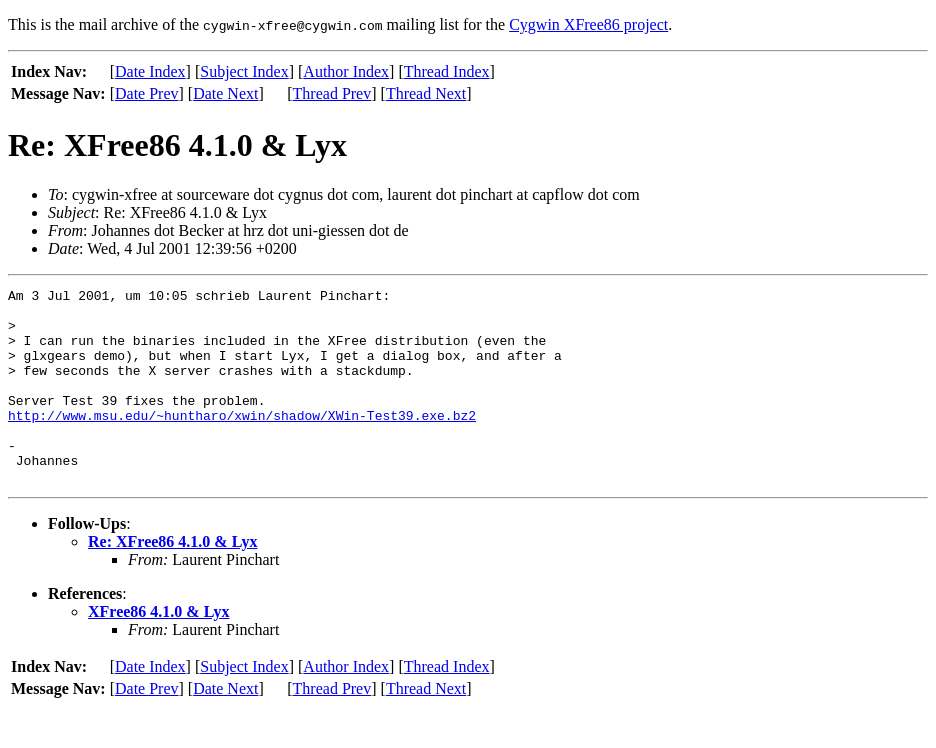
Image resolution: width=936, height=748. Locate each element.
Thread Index (447, 71)
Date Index (150, 71)
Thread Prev (332, 93)
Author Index (346, 71)
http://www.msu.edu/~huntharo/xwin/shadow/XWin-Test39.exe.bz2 (242, 442)
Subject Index (244, 71)
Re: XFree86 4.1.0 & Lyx (172, 580)
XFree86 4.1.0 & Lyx (158, 650)
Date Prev (147, 93)
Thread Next (426, 93)
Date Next (225, 93)
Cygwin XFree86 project (588, 24)
